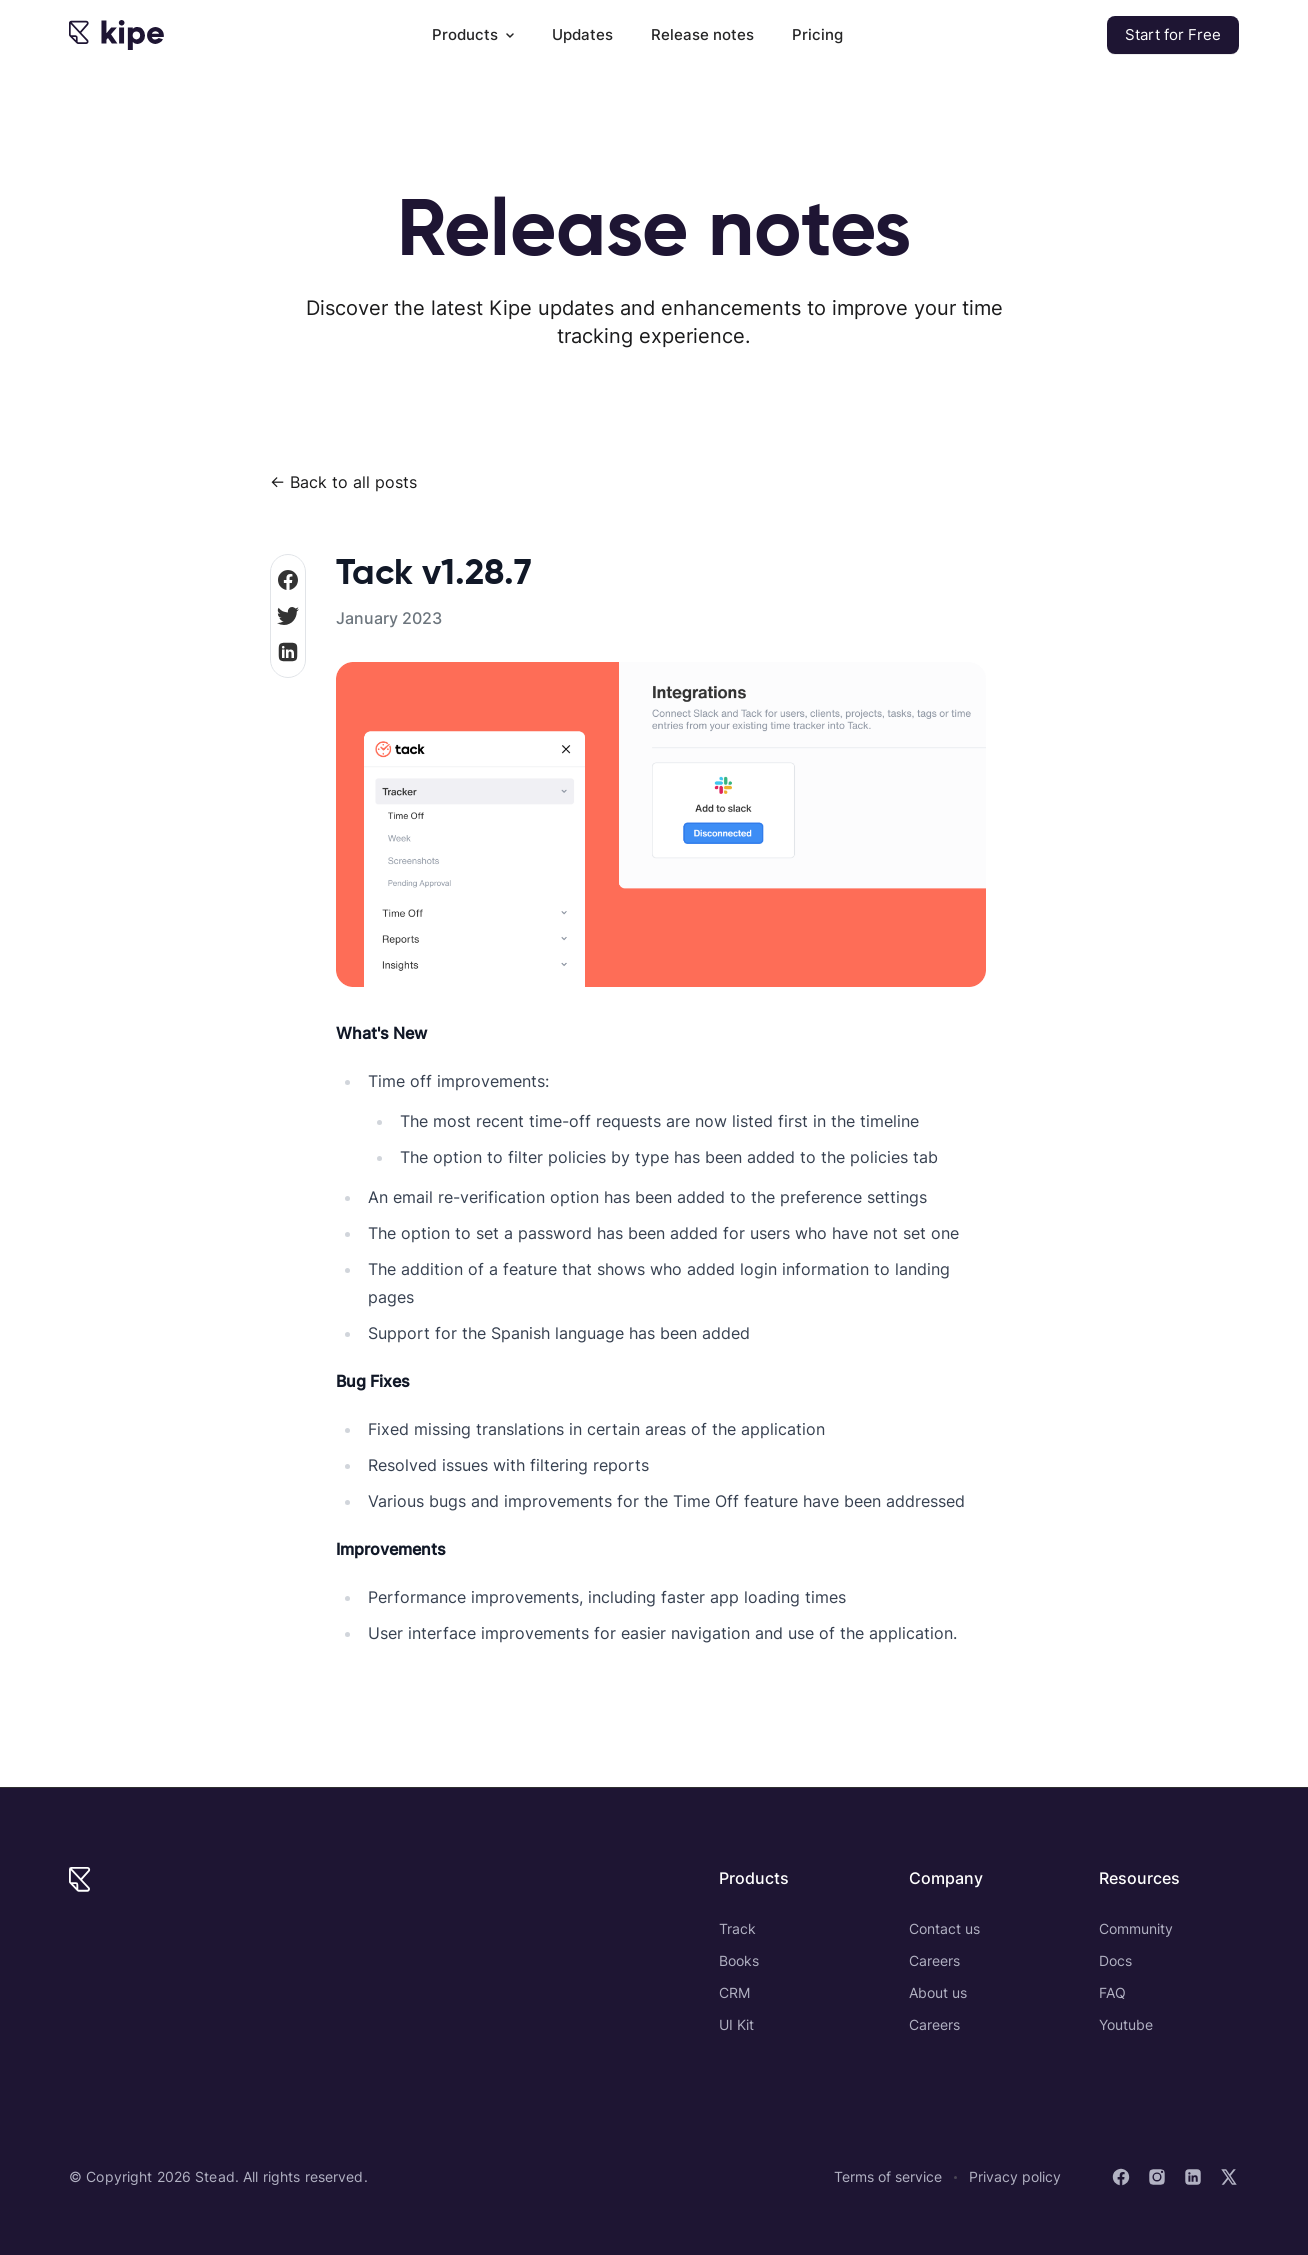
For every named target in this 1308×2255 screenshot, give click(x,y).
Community (1136, 1928)
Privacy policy (1015, 2176)
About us (938, 1992)
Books (739, 1960)
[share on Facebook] (288, 580)
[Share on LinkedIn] (288, 652)
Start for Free (1173, 34)
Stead (215, 2176)
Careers (934, 1960)
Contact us (944, 1928)
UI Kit (736, 2024)
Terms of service (888, 2176)
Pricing (817, 34)
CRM (734, 1992)
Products (473, 34)
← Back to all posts (343, 482)
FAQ (1112, 1992)
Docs (1115, 1960)
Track (737, 1928)
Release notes (702, 34)
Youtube (1126, 2024)
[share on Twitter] (288, 616)
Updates (582, 34)
